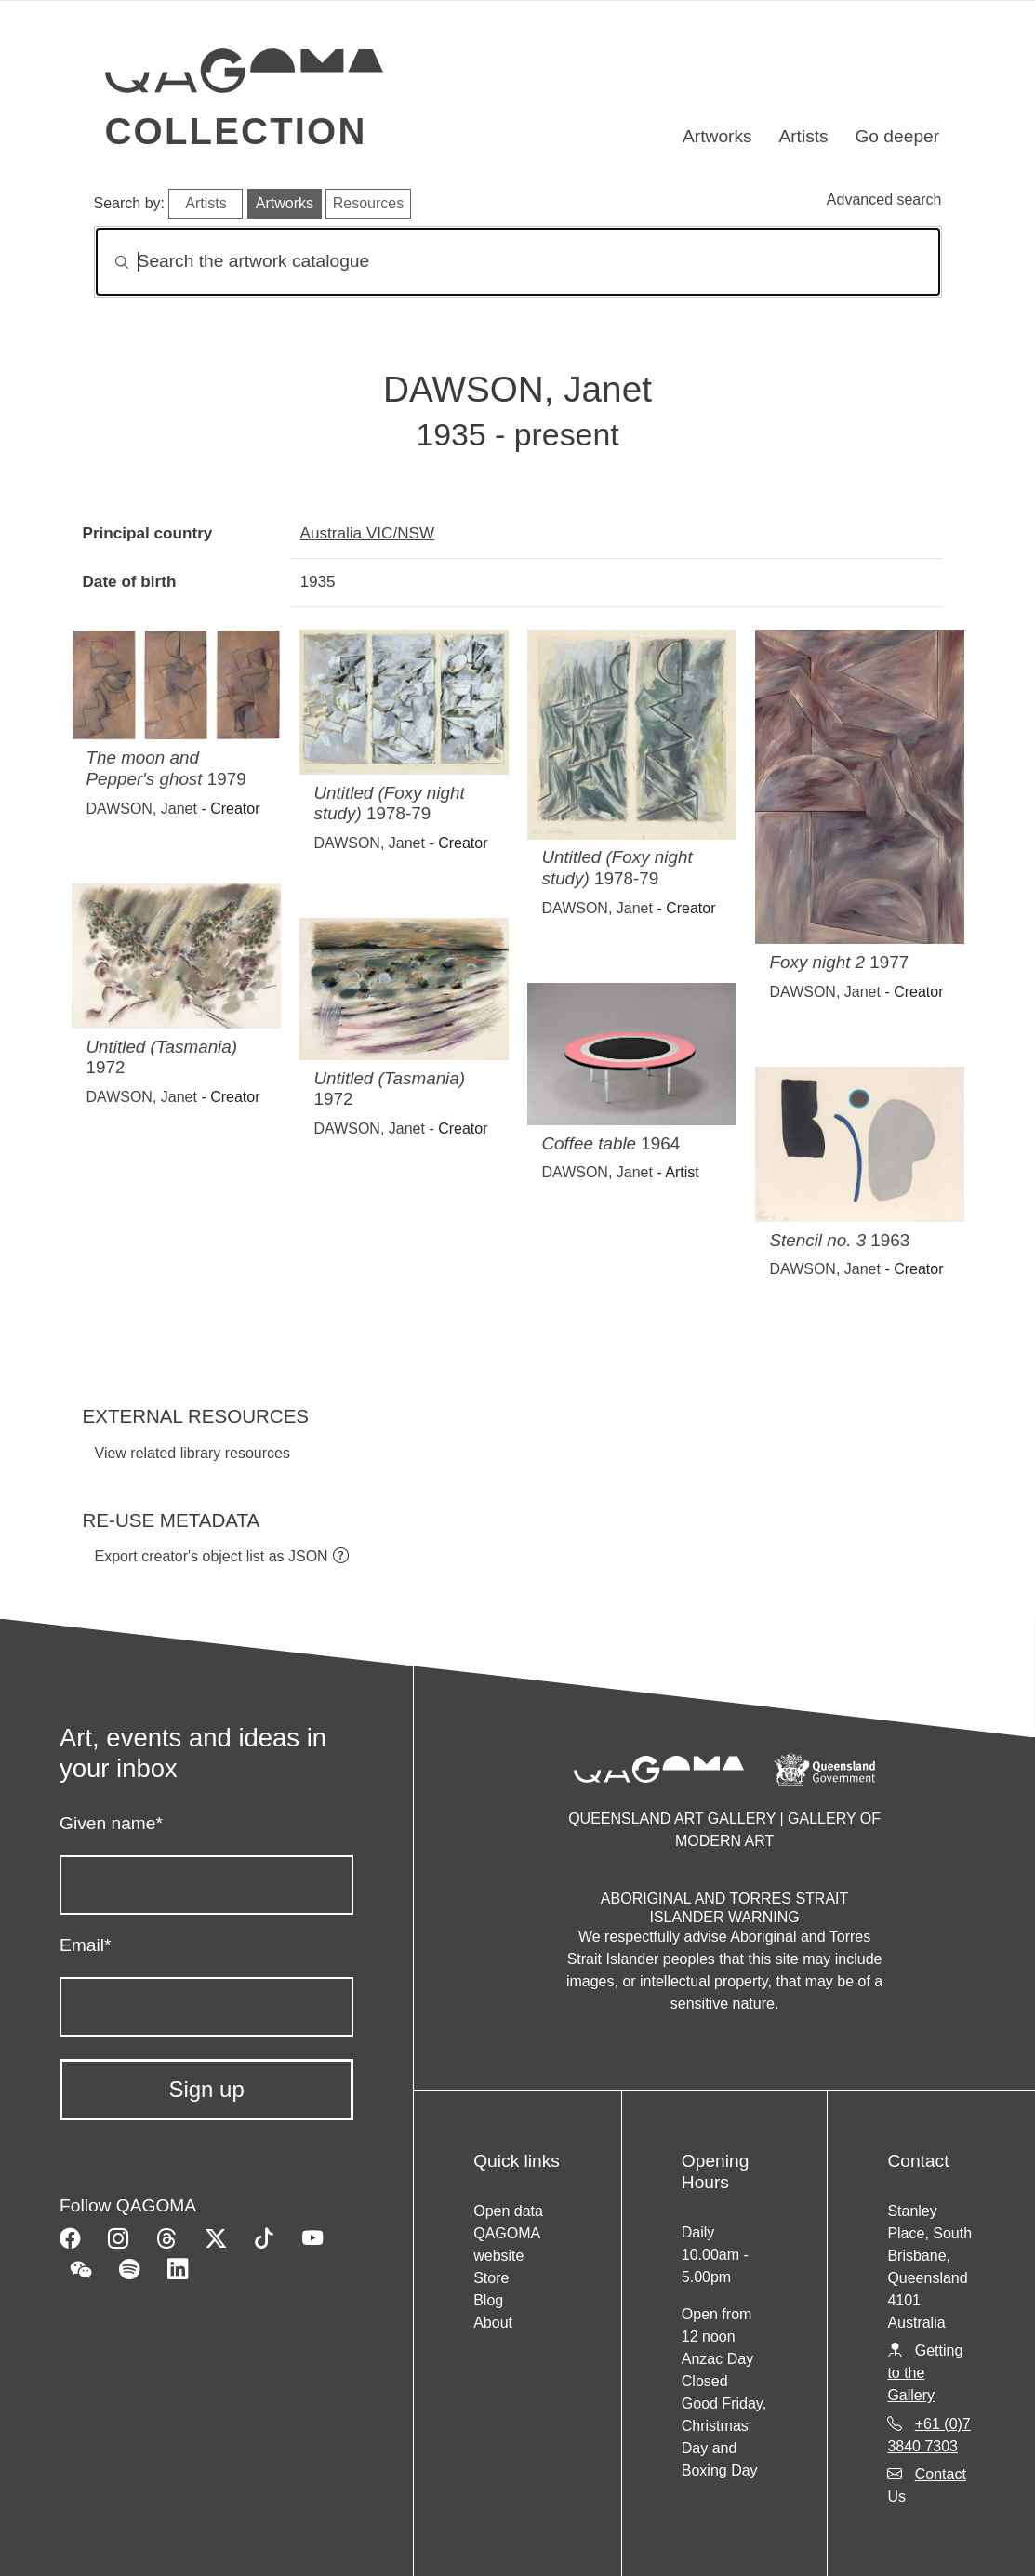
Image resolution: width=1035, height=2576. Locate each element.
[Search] (518, 262)
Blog (488, 2300)
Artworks (717, 136)
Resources (368, 203)
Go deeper (897, 136)
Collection (236, 131)
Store (491, 2278)
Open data (508, 2211)
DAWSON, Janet (141, 809)
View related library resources (192, 1453)
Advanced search (884, 199)
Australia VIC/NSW (367, 533)
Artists (803, 136)
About (492, 2322)
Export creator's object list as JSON (211, 1556)
